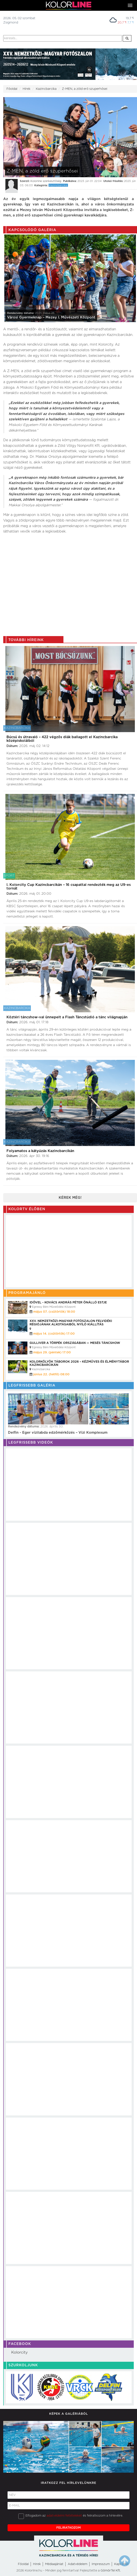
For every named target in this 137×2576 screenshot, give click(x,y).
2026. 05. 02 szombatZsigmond (19, 20)
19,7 (130, 18)
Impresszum (101, 2564)
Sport (9, 875)
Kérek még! (70, 1197)
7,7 (130, 22)
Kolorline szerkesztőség (45, 181)
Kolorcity (19, 2352)
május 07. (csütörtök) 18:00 (54, 1311)
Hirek (37, 2564)
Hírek (26, 88)
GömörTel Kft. (111, 2570)
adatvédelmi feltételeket (64, 2515)
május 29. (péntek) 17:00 (52, 1352)
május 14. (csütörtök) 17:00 (54, 1333)
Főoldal (11, 88)
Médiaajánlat (54, 2564)
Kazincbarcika (46, 88)
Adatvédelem (77, 2564)
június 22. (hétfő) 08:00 (51, 1374)
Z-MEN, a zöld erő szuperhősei (84, 88)
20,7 (122, 22)
